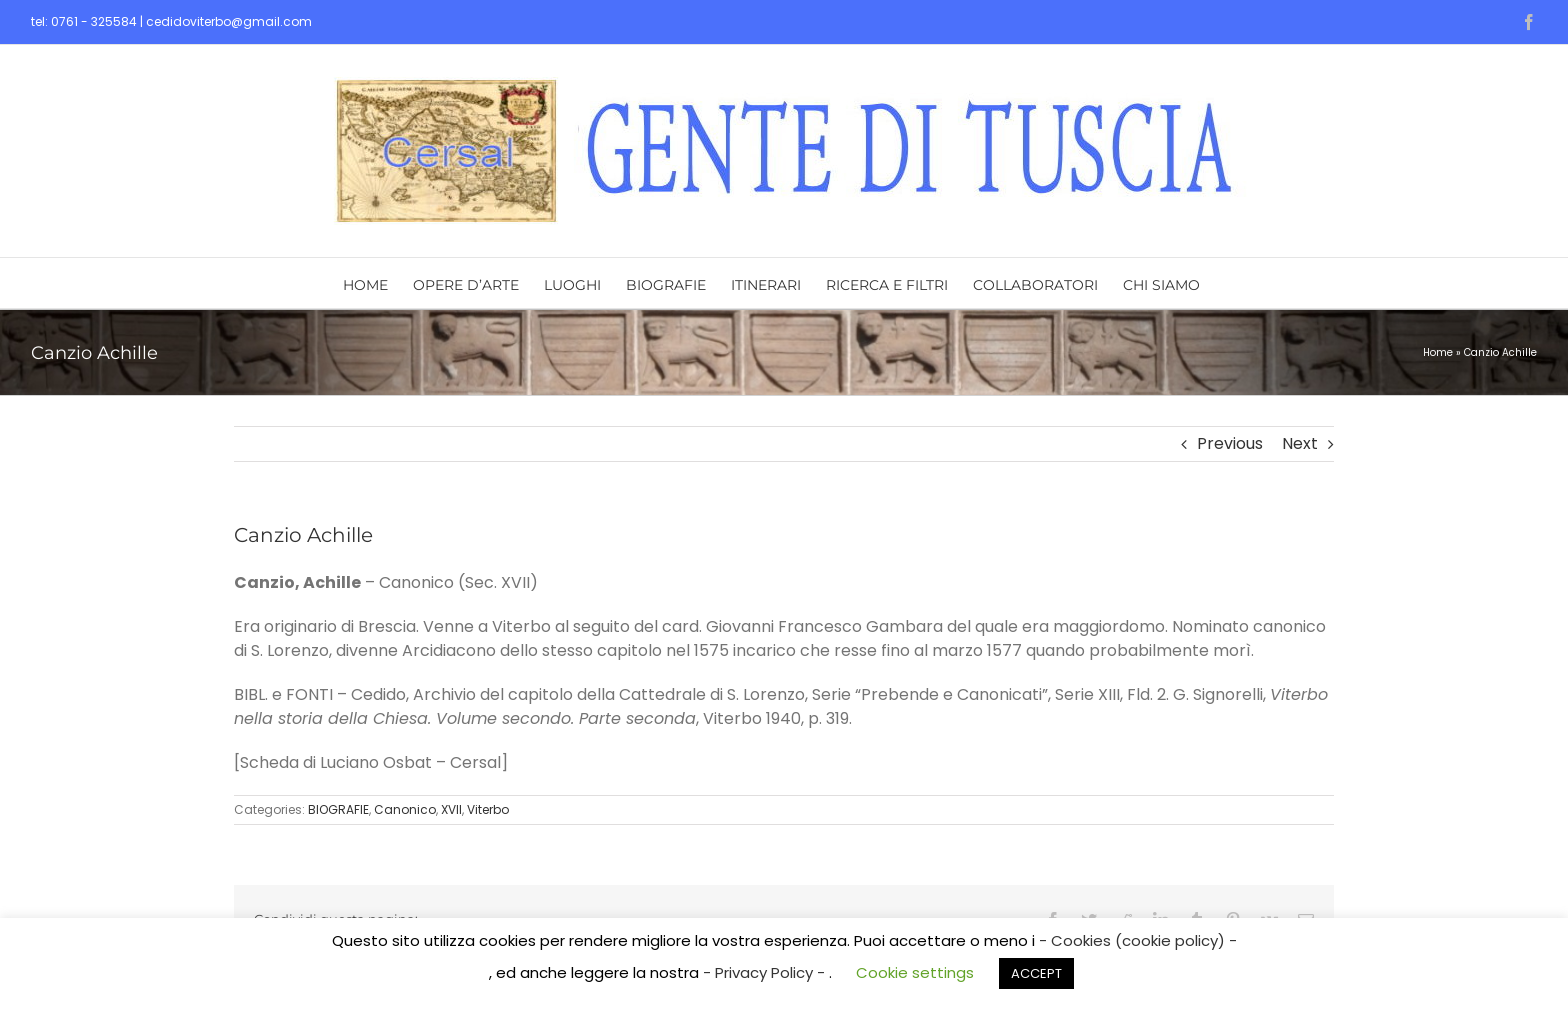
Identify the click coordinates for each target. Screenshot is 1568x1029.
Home (1438, 352)
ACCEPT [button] (1036, 973)
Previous (1230, 443)
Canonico (405, 809)
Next (1300, 443)
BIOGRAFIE (338, 809)
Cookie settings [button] (915, 972)
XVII (451, 809)
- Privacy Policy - (766, 972)
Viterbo (488, 809)
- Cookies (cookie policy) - (1138, 940)
